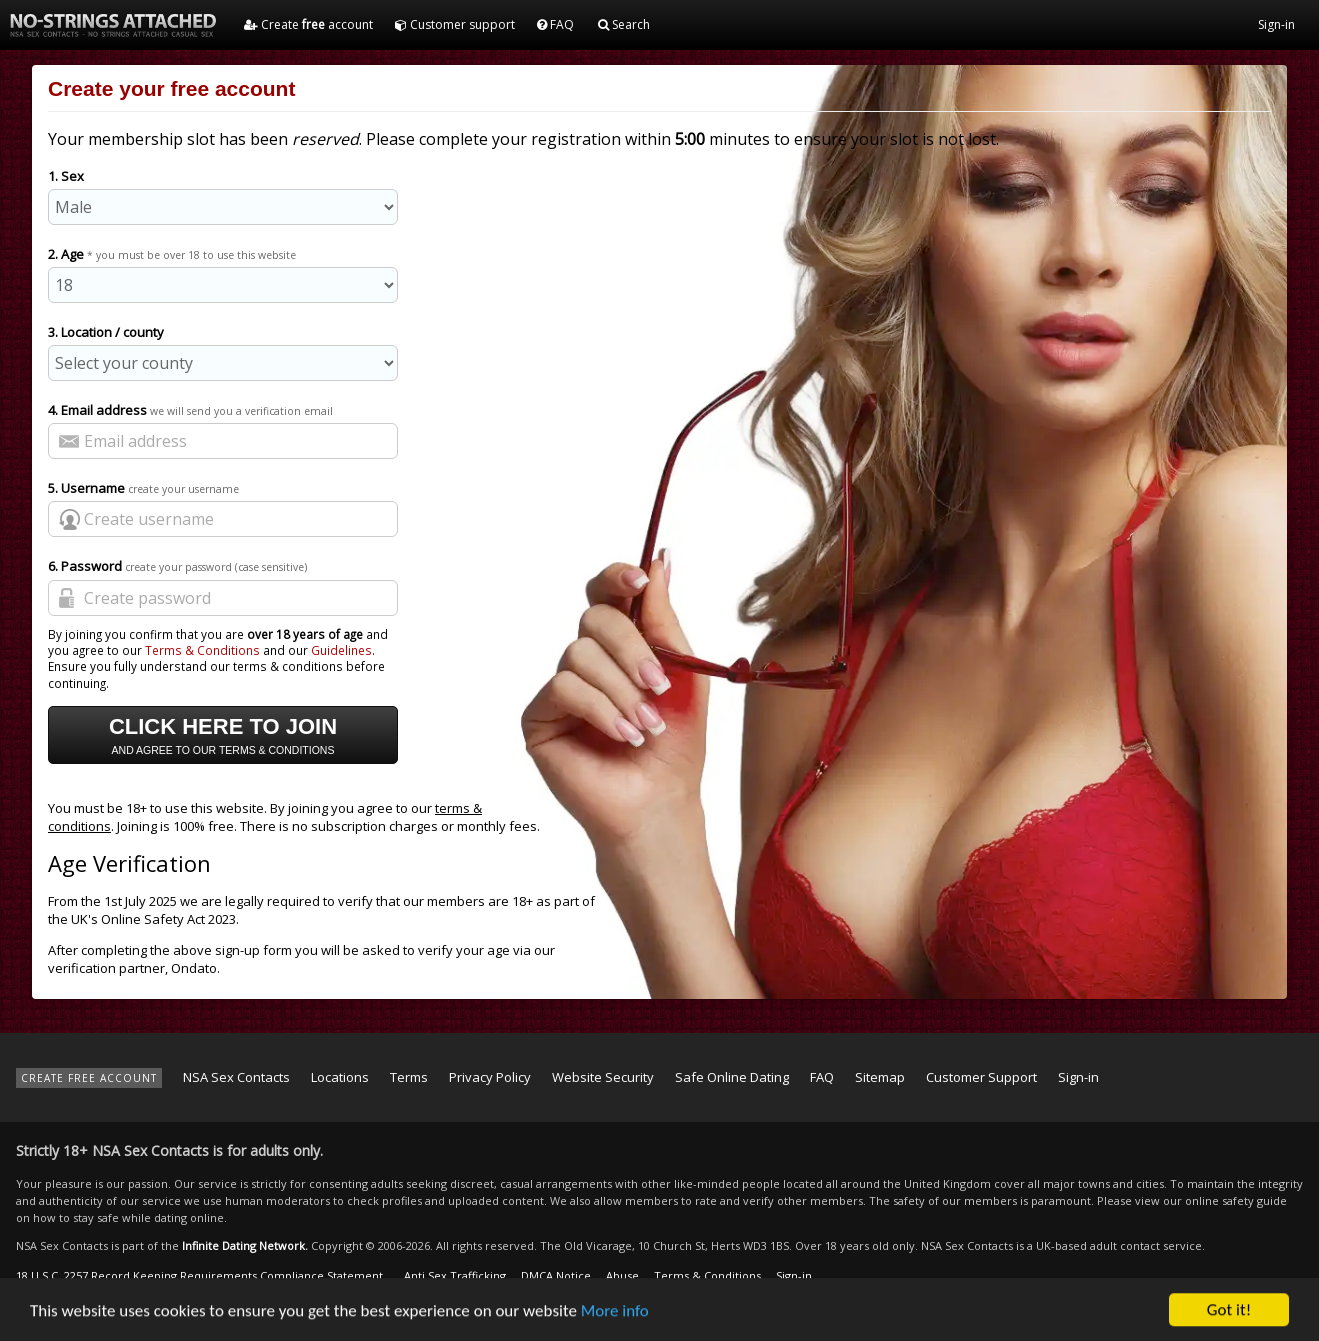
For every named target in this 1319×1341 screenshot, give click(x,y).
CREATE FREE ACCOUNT (89, 1078)
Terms (409, 1077)
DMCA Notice (556, 1275)
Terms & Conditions (202, 650)
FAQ (555, 24)
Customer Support (981, 1077)
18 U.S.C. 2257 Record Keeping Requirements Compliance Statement (199, 1275)
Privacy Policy (490, 1077)
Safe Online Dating (732, 1077)
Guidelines (341, 650)
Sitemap (880, 1077)
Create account (308, 24)
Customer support (455, 24)
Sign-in (1276, 24)
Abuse (622, 1275)
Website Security (603, 1077)
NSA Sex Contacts (236, 1077)
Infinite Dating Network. (245, 1245)
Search (624, 24)
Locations (340, 1077)
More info (615, 1315)
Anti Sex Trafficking (455, 1275)
